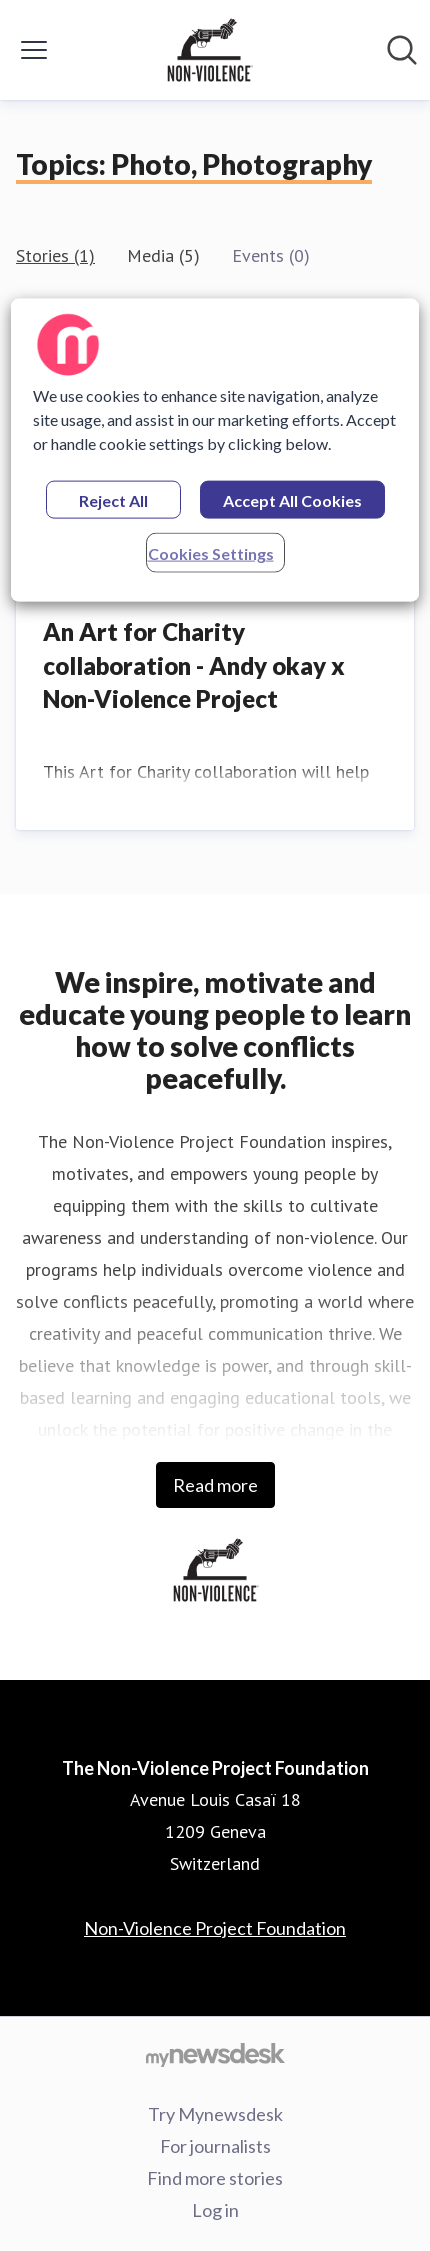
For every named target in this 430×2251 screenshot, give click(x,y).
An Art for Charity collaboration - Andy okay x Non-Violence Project (194, 665)
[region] (215, 449)
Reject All (113, 499)
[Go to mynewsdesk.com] (215, 2054)
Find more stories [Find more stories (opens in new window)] (215, 2178)
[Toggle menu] (34, 50)
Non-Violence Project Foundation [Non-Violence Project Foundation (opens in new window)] (215, 1928)
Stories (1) (55, 255)
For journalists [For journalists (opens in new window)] (215, 2146)
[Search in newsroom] (402, 50)
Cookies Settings (211, 552)
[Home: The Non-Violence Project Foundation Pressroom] (209, 50)
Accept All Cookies (292, 499)
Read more (215, 1485)
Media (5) (163, 255)
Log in (215, 2210)
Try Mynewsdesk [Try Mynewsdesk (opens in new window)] (215, 2114)
